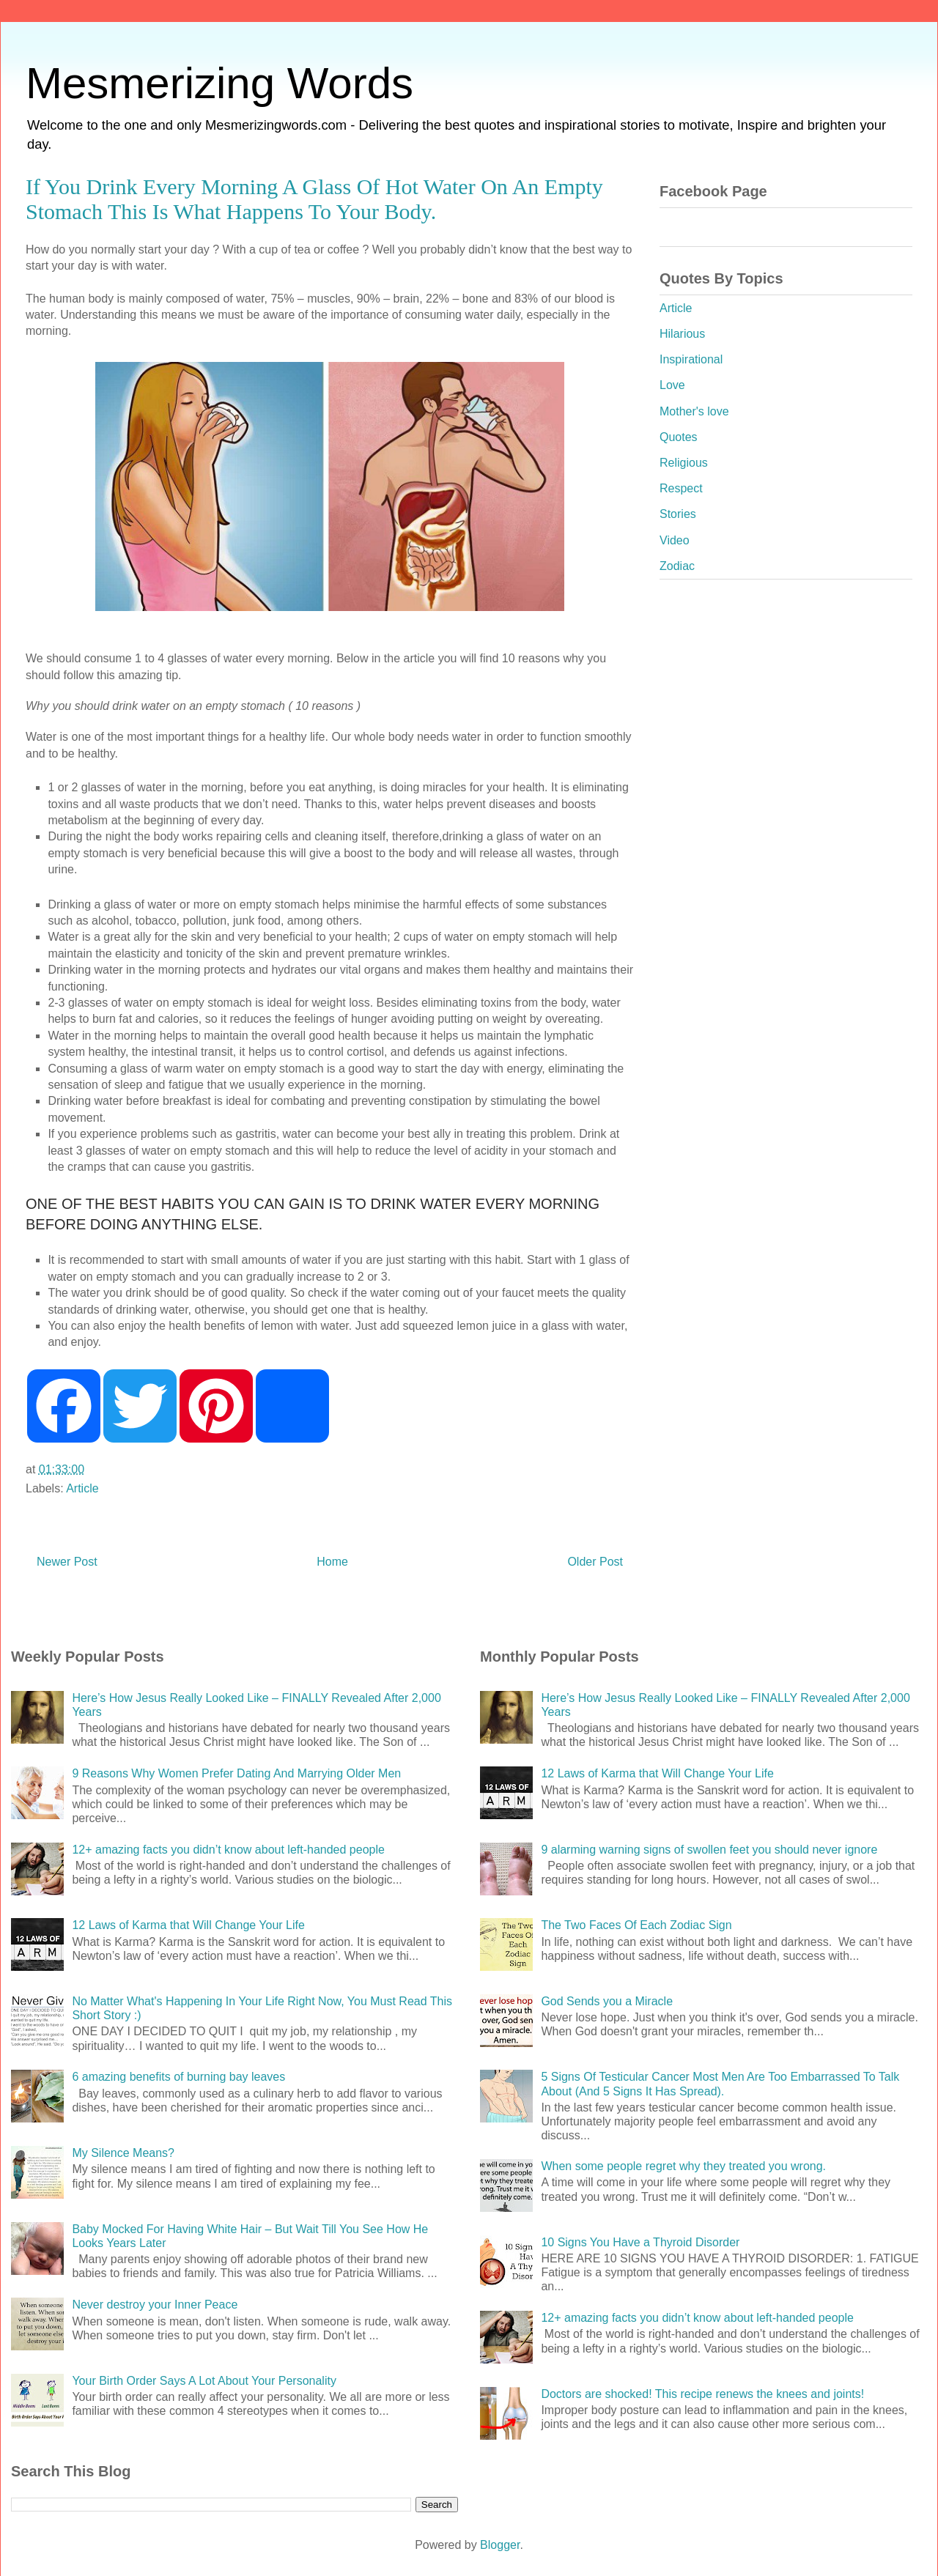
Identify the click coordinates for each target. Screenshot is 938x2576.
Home (332, 1561)
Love (672, 385)
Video (675, 540)
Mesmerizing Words (219, 83)
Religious (684, 462)
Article (82, 1488)
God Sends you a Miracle (607, 2001)
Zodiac (677, 566)
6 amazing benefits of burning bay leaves (178, 2076)
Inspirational (691, 359)
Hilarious (682, 333)
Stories (678, 514)
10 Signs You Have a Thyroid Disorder (640, 2242)
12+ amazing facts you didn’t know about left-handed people (228, 1849)
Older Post (595, 1561)
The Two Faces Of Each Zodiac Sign (636, 1925)
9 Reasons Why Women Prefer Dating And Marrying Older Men (236, 1773)
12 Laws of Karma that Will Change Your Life (188, 1925)
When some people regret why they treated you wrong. (683, 2166)
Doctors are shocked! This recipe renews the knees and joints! (702, 2394)
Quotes (679, 437)
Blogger (500, 2545)
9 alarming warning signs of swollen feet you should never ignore (709, 1849)
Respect (681, 488)
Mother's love (694, 411)
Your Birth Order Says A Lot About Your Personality (204, 2381)
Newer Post (67, 1561)
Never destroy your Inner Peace (154, 2304)
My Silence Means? (123, 2153)
